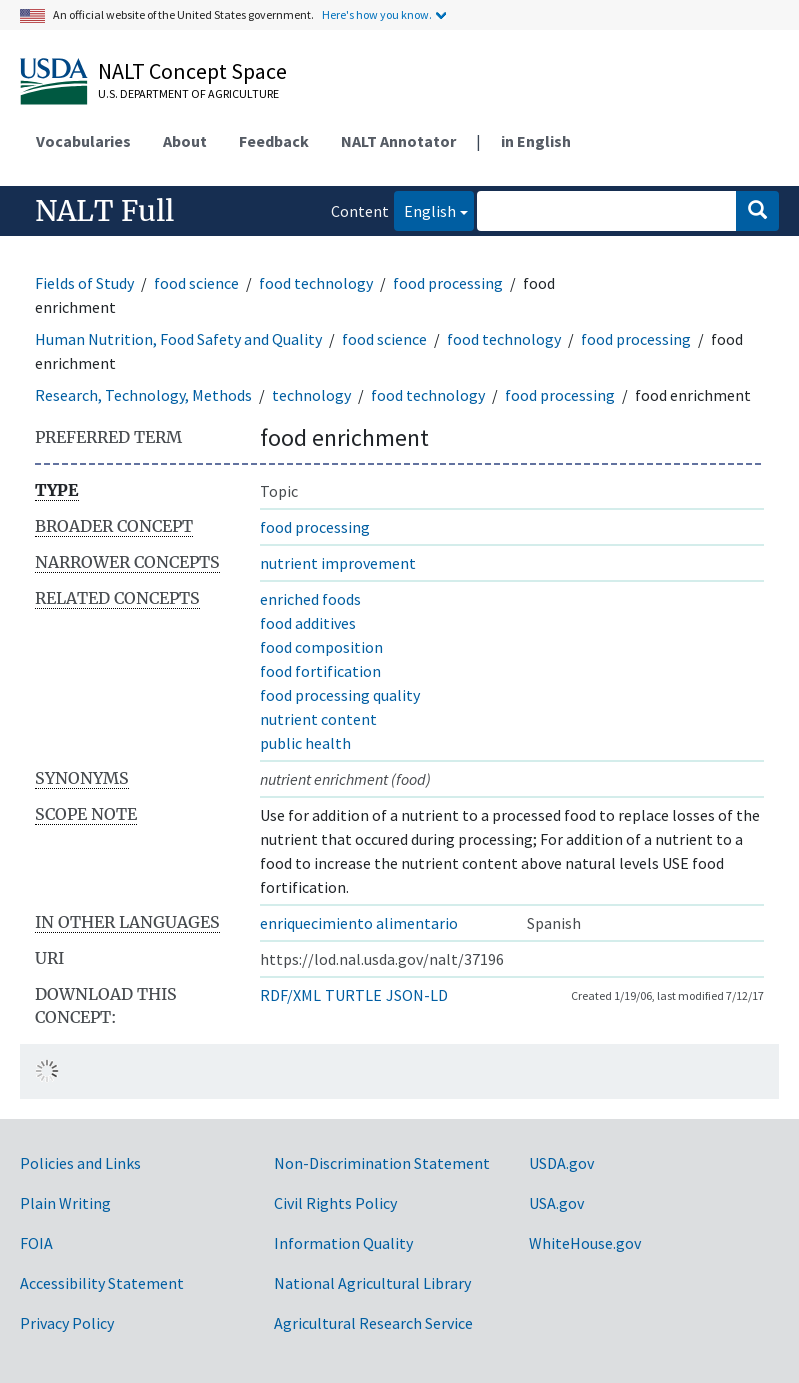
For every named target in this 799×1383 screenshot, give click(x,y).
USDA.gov (561, 1163)
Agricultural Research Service (373, 1323)
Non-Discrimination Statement (382, 1163)
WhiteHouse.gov (585, 1243)
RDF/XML (290, 995)
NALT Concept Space (192, 71)
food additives (308, 623)
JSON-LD (417, 995)
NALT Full (104, 211)
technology (311, 395)
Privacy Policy (67, 1323)
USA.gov (556, 1203)
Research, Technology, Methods (143, 395)
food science (196, 283)
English (425, 209)
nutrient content (318, 719)
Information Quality (343, 1243)
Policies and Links (80, 1163)
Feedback (274, 141)
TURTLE (353, 995)
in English (536, 141)
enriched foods (310, 599)
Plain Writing (65, 1203)
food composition (321, 647)
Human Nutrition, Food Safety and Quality (178, 339)
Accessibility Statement (102, 1283)
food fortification (320, 671)
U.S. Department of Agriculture (188, 93)
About (185, 141)
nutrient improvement (338, 563)
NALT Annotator (398, 141)
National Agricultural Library (372, 1283)
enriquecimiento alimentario (359, 923)
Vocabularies (83, 141)
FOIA (36, 1243)
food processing (448, 283)
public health (305, 743)
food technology (316, 283)
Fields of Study (84, 283)
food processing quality (340, 695)
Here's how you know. (377, 14)
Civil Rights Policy (335, 1203)
